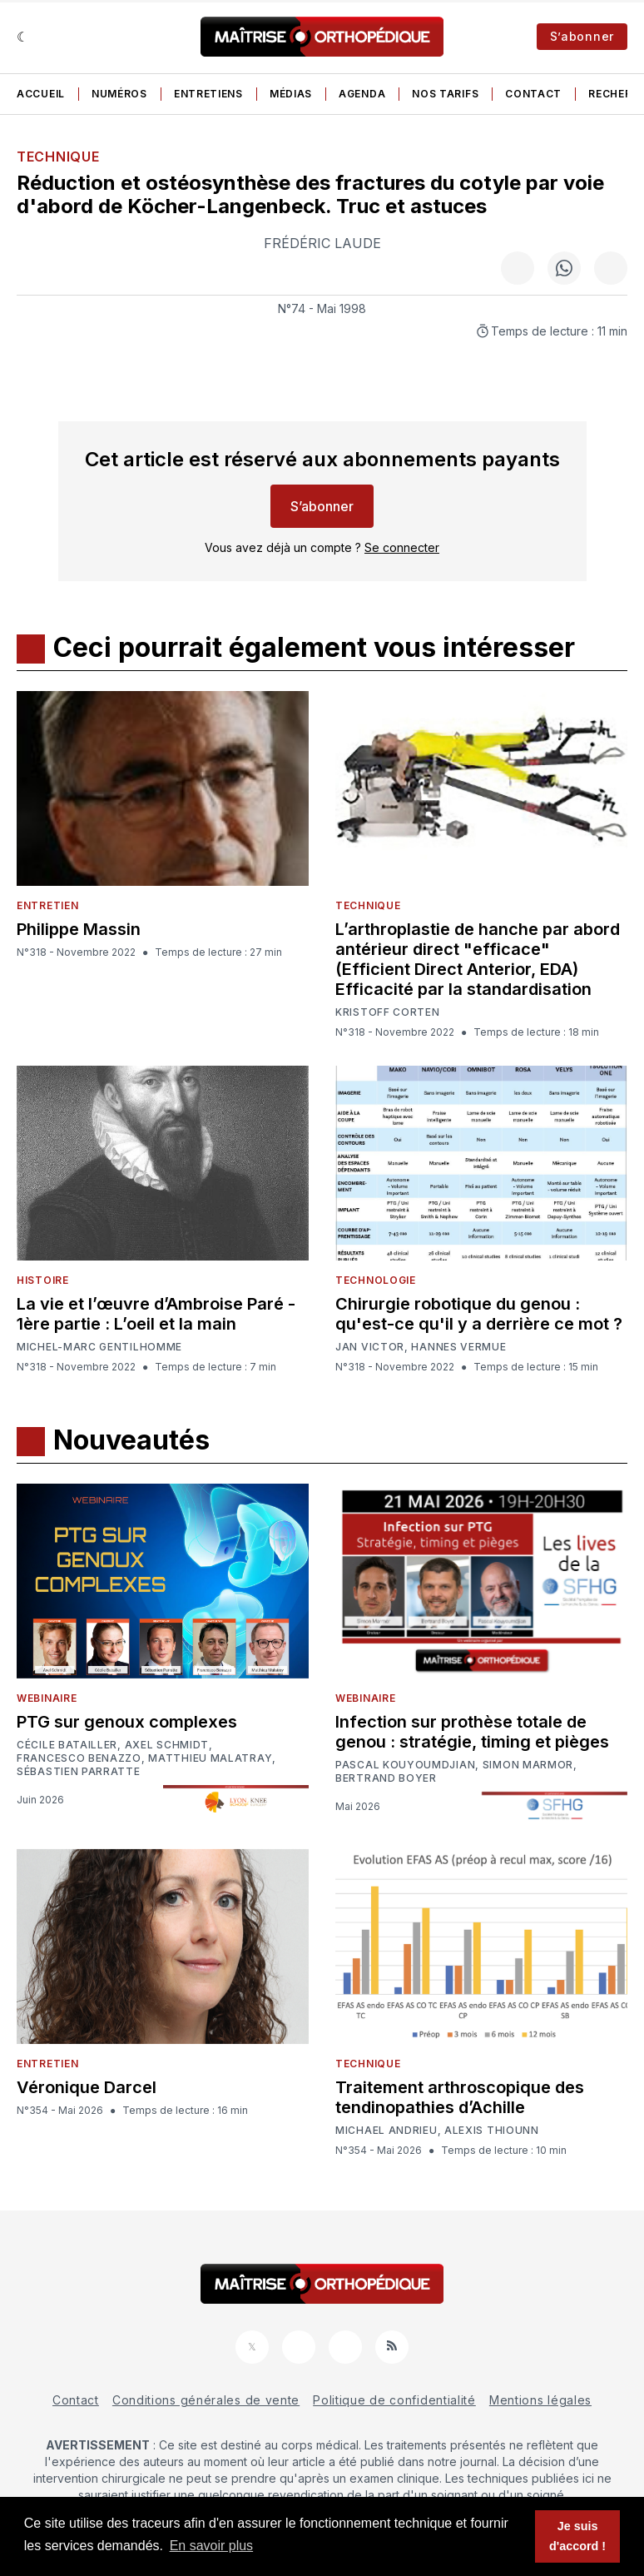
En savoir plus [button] (212, 2546)
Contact (533, 93)
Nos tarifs (445, 93)
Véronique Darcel (86, 2087)
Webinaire (47, 1698)
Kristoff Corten (387, 1012)
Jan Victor (369, 1347)
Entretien (47, 905)
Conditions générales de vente (206, 2400)
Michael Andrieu (386, 2130)
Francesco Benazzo (79, 1758)
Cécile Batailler (67, 1745)
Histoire (43, 1280)
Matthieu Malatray (210, 1758)
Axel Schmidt (167, 1745)
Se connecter (401, 547)
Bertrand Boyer (386, 1778)
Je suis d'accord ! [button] (577, 2536)
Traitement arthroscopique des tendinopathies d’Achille (459, 2097)
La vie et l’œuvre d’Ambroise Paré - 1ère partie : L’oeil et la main (156, 1314)
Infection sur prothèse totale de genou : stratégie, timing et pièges (472, 1732)
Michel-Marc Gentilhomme (99, 1346)
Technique (58, 156)
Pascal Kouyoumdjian (405, 1765)
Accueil (41, 93)
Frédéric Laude (322, 243)
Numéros (119, 93)
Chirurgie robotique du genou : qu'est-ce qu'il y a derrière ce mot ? (478, 1314)
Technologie (375, 1280)
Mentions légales (540, 2400)
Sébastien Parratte (79, 1771)
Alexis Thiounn (491, 2130)
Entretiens (208, 93)
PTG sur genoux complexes (127, 1722)
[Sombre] (23, 36)
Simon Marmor (528, 1765)
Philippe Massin (79, 929)
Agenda (362, 93)
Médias (291, 93)
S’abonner (582, 36)
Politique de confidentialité (394, 2400)
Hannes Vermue (458, 1347)
